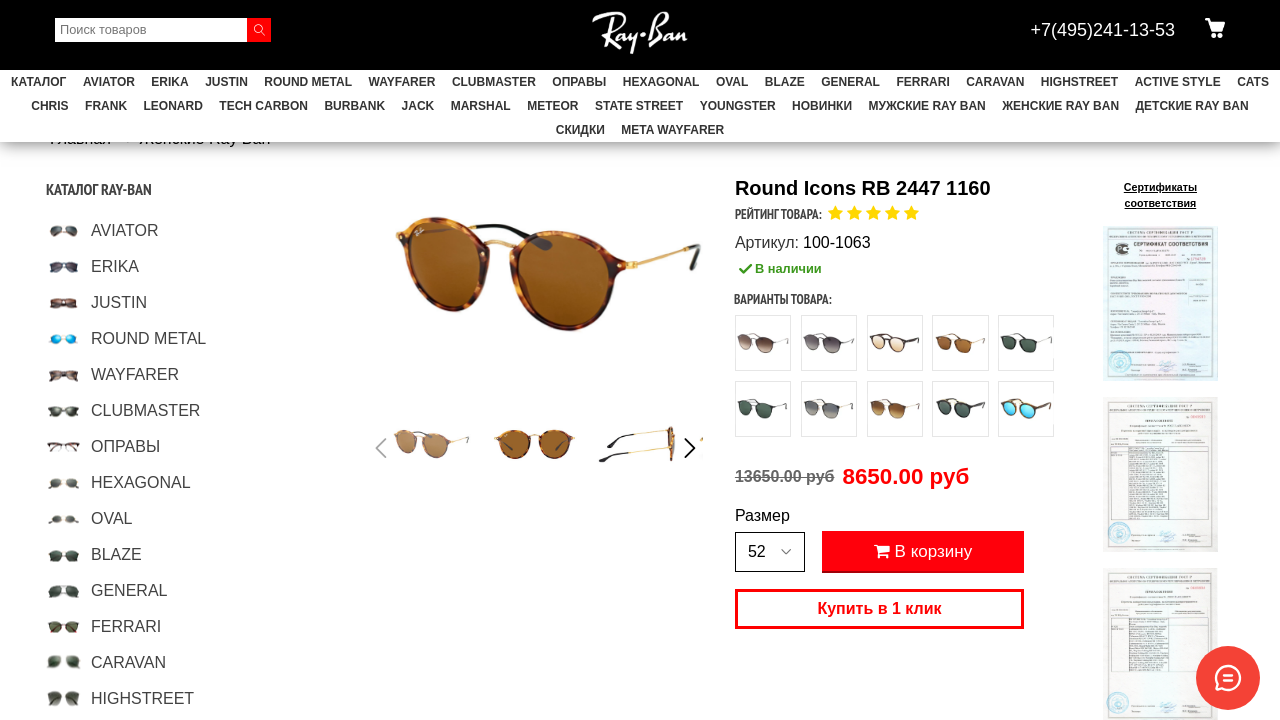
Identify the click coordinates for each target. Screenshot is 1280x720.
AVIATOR (109, 82)
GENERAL (850, 82)
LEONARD (173, 106)
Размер (762, 516)
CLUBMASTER (494, 82)
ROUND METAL (308, 82)
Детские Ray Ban (1192, 106)
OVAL (732, 82)
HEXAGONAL (661, 82)
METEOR (552, 106)
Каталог (38, 82)
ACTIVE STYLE (1178, 82)
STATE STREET (639, 106)
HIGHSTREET (1079, 82)
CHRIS (49, 106)
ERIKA (169, 82)
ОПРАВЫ (579, 82)
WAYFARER (402, 82)
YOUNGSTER (738, 106)
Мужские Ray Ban (926, 106)
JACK (418, 106)
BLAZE (785, 82)
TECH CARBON (263, 106)
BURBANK (354, 106)
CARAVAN (995, 82)
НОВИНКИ (822, 106)
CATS (1253, 82)
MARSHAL (481, 106)
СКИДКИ (580, 130)
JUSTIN (226, 82)
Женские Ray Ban (1060, 106)
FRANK (106, 106)
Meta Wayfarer (672, 130)
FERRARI (922, 82)
